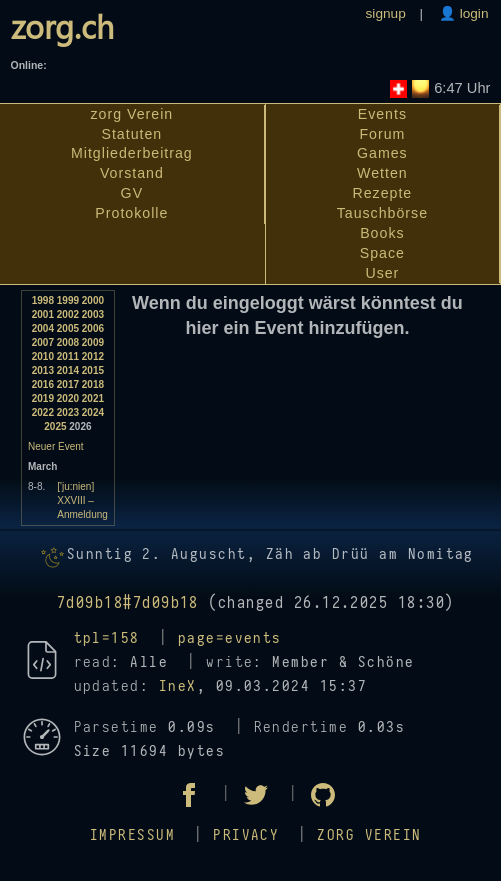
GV (132, 193)
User (382, 273)
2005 (68, 328)
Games (382, 153)
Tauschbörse (382, 213)
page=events (230, 638)
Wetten (382, 173)
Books (382, 233)
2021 (93, 398)
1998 (43, 300)
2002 (68, 314)
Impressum (132, 835)
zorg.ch (62, 26)
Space (382, 253)
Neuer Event (56, 446)
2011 (68, 356)
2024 (93, 412)
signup (386, 13)
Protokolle (131, 213)
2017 (68, 384)
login (472, 13)
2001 (43, 314)
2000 (93, 300)
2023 (68, 412)
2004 (43, 328)
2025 (55, 426)
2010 (43, 356)
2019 (43, 398)
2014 (68, 370)
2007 (43, 342)
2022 (43, 412)
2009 (93, 342)
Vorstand (132, 173)
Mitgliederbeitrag (132, 153)
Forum (382, 134)
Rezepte (382, 193)
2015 (93, 370)
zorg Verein (132, 114)
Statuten (131, 134)
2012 (93, 356)
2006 (93, 328)
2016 (43, 384)
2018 (93, 384)
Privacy (246, 835)
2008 (68, 342)
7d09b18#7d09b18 (128, 603)
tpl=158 (107, 638)
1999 (68, 300)
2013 (43, 370)
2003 (93, 314)
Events (382, 114)
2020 (68, 398)
